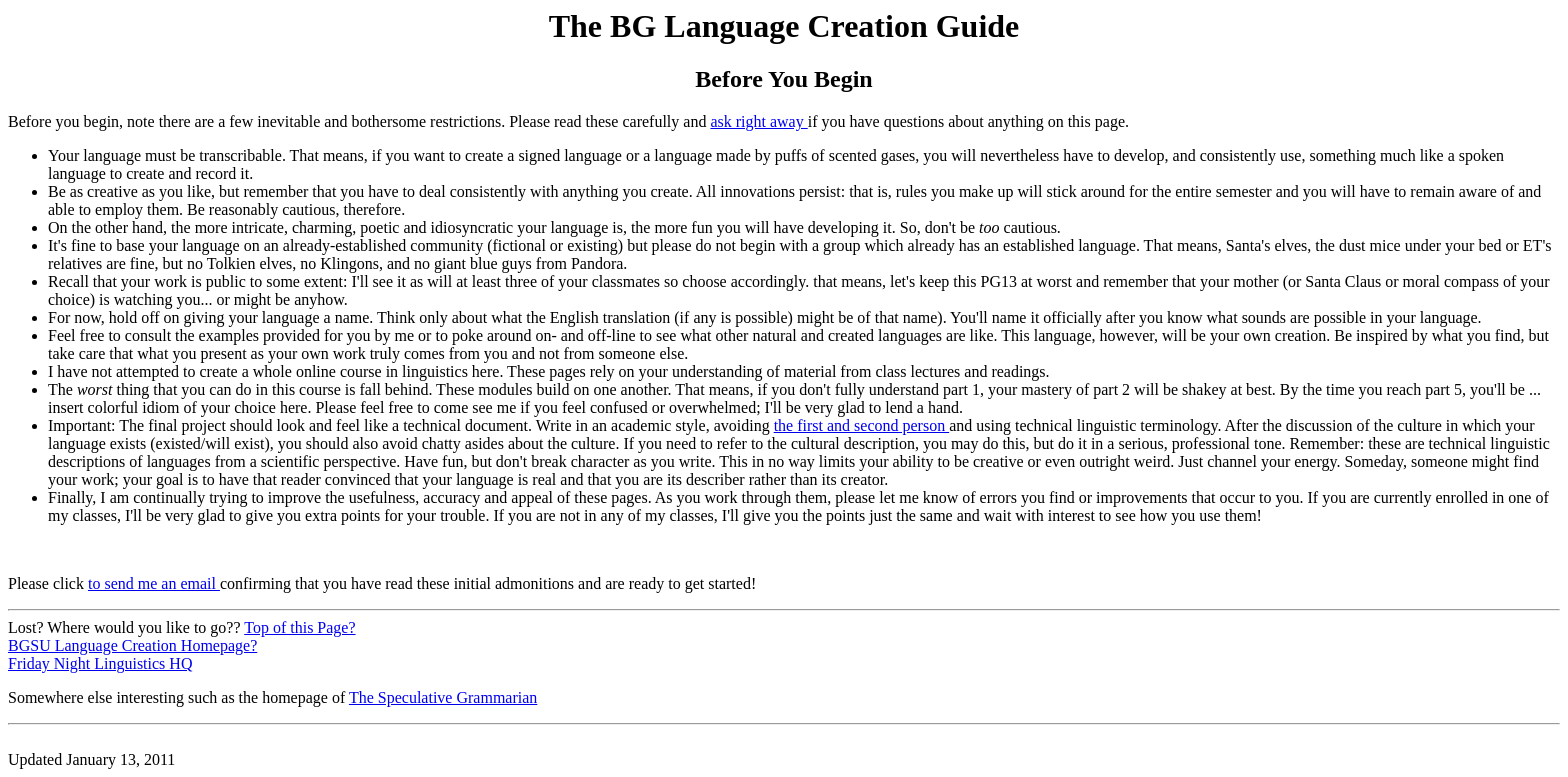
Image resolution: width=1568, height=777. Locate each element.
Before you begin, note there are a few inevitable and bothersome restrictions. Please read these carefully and (359, 121)
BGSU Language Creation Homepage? (132, 645)
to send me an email (154, 583)
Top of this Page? (299, 627)
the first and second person (862, 425)
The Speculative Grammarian (443, 697)
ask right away (758, 121)
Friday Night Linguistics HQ (100, 663)
